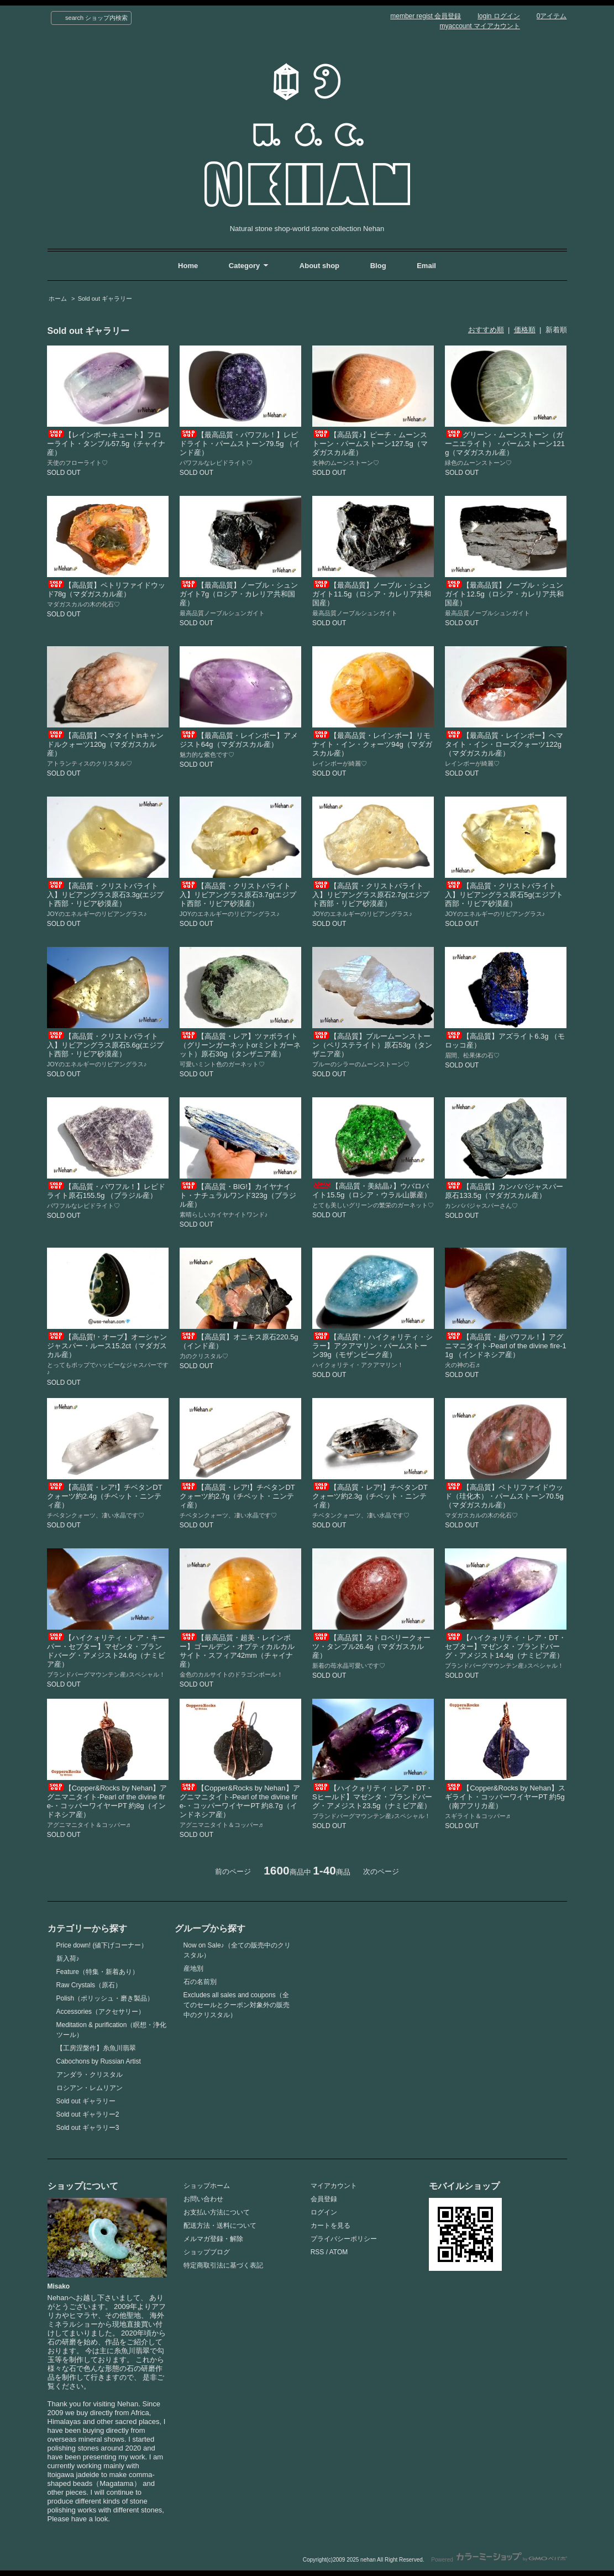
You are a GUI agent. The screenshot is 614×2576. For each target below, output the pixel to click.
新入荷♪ (68, 1958)
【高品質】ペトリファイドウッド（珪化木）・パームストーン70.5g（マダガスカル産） (504, 1496)
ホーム (58, 298)
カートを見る (330, 2225)
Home (188, 265)
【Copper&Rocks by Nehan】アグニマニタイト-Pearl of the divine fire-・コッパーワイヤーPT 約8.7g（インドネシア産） (240, 1801)
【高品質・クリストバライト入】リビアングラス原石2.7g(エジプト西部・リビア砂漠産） (370, 895)
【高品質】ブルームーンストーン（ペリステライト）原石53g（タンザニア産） (372, 1045)
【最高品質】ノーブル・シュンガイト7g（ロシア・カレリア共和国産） (239, 594)
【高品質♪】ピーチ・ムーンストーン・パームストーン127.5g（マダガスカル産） (370, 444)
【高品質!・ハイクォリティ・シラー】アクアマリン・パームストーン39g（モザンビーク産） (372, 1346)
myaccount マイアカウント (480, 26)
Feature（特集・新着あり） (97, 1972)
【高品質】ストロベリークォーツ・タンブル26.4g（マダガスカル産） (371, 1646)
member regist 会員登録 (425, 16)
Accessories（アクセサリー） (100, 2011)
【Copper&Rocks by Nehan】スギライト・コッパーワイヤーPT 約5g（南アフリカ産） (505, 1797)
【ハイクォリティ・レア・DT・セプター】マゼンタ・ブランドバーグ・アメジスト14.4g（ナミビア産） (505, 1646)
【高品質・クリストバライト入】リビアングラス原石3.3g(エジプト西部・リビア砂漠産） (105, 895)
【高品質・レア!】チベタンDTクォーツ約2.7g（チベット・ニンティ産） (237, 1496)
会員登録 (324, 2199)
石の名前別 (200, 1982)
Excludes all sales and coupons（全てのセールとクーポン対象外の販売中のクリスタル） (236, 2005)
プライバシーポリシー (344, 2239)
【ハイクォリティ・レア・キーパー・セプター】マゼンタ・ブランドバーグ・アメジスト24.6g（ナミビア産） (106, 1650)
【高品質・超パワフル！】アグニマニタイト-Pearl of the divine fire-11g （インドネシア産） (505, 1346)
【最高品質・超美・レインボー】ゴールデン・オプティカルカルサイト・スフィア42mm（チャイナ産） (237, 1650)
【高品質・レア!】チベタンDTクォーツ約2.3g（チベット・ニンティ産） (370, 1496)
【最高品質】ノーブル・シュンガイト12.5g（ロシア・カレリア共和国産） (504, 594)
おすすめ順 (486, 330)
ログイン (324, 2212)
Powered (498, 2560)
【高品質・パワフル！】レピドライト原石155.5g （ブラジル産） (106, 1191)
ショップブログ (206, 2252)
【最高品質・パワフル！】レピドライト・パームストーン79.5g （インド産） (240, 444)
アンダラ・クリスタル (89, 2074)
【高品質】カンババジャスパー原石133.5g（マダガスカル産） (504, 1191)
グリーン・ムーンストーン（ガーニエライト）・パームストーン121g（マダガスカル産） (505, 444)
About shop (319, 265)
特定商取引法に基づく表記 (223, 2265)
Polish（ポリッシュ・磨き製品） (105, 1998)
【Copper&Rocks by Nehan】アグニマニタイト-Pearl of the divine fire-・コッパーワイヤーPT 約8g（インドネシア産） (107, 1801)
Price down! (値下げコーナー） (102, 1945)
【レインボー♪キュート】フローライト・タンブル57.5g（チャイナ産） (106, 444)
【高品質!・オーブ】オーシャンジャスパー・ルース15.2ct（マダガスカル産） (107, 1346)
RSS (317, 2252)
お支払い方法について (216, 2212)
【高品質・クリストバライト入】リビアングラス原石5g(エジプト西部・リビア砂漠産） (504, 895)
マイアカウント (334, 2186)
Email (426, 265)
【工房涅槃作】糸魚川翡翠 (96, 2048)
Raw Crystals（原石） (89, 1985)
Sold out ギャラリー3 (87, 2128)
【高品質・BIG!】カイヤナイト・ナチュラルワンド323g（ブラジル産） (238, 1195)
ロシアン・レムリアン (89, 2088)
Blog (379, 265)
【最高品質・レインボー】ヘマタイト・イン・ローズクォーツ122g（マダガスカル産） (504, 744)
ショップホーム (206, 2186)
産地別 (193, 1968)
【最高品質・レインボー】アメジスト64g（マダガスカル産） (239, 739)
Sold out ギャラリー (105, 298)
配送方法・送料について (219, 2225)
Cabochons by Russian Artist (98, 2061)
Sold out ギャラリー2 (87, 2114)
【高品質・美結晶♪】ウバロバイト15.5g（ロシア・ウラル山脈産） (371, 1190)
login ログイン (498, 16)
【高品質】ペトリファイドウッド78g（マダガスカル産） (106, 589)
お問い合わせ (203, 2199)
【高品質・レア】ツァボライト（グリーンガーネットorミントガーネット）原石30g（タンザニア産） (240, 1045)
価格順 (525, 330)
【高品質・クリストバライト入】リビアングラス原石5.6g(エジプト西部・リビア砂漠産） (105, 1045)
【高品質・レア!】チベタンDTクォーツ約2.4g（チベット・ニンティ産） (104, 1496)
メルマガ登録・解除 (213, 2239)
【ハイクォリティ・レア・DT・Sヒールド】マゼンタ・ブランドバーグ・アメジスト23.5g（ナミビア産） (372, 1797)
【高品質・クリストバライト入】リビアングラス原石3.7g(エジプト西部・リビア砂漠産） (238, 895)
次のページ (381, 1871)
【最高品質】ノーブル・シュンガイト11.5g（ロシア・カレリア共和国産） (371, 594)
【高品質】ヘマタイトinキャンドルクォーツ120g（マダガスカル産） (105, 744)
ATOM (338, 2252)
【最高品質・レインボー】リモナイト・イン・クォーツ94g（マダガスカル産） (372, 744)
